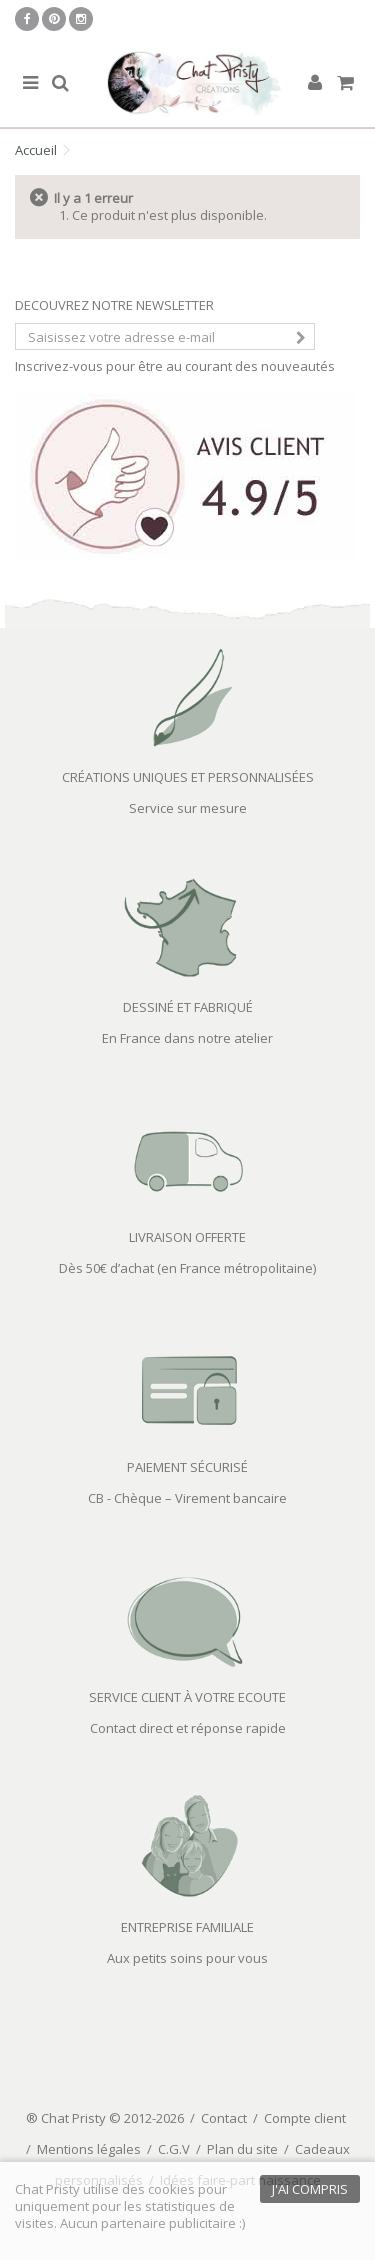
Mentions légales (89, 2149)
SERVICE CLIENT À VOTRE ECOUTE (187, 1697)
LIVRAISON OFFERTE (187, 1237)
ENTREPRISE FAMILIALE (187, 1927)
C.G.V (174, 2149)
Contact (224, 2118)
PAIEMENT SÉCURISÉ (187, 1467)
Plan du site (242, 2149)
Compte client (305, 2118)
